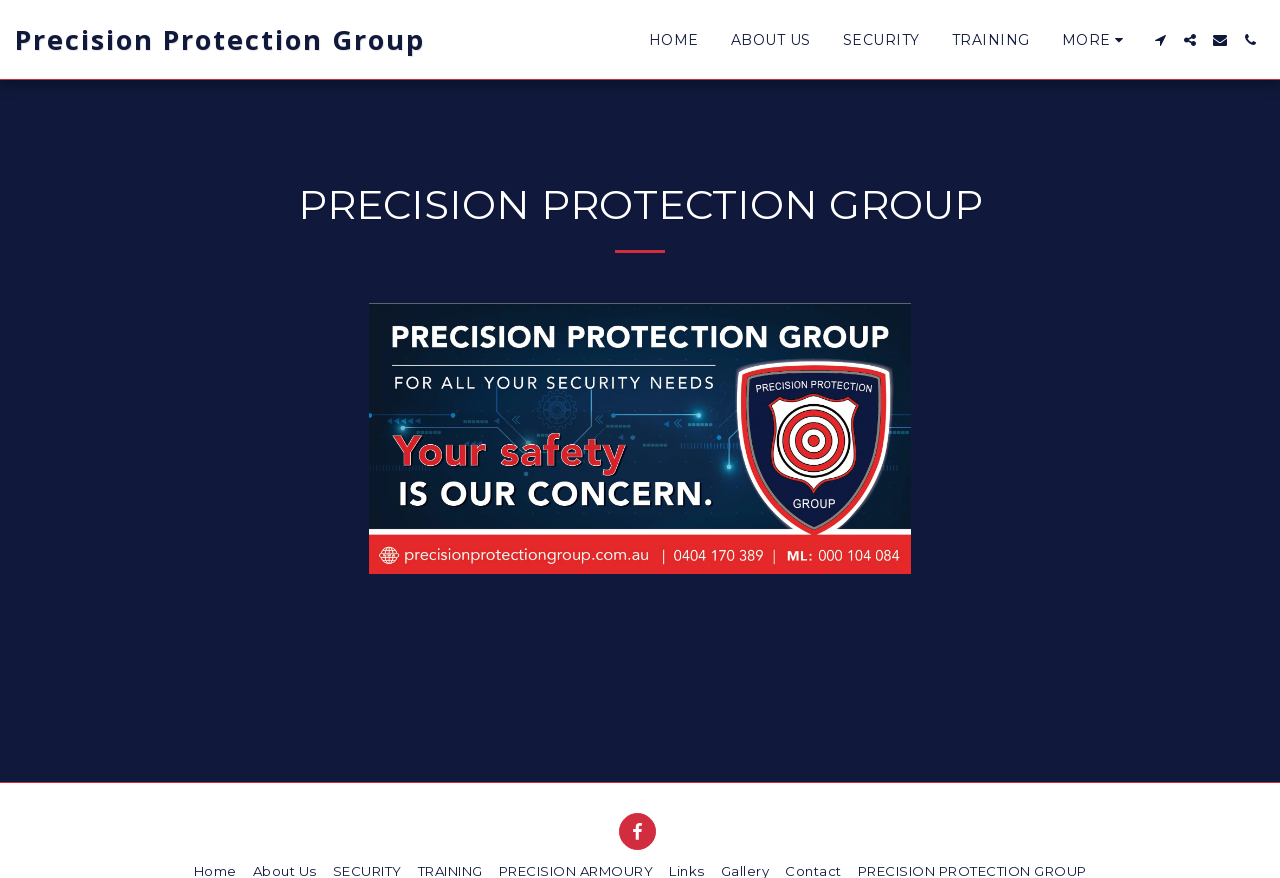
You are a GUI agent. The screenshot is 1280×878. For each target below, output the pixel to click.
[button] (1160, 40)
